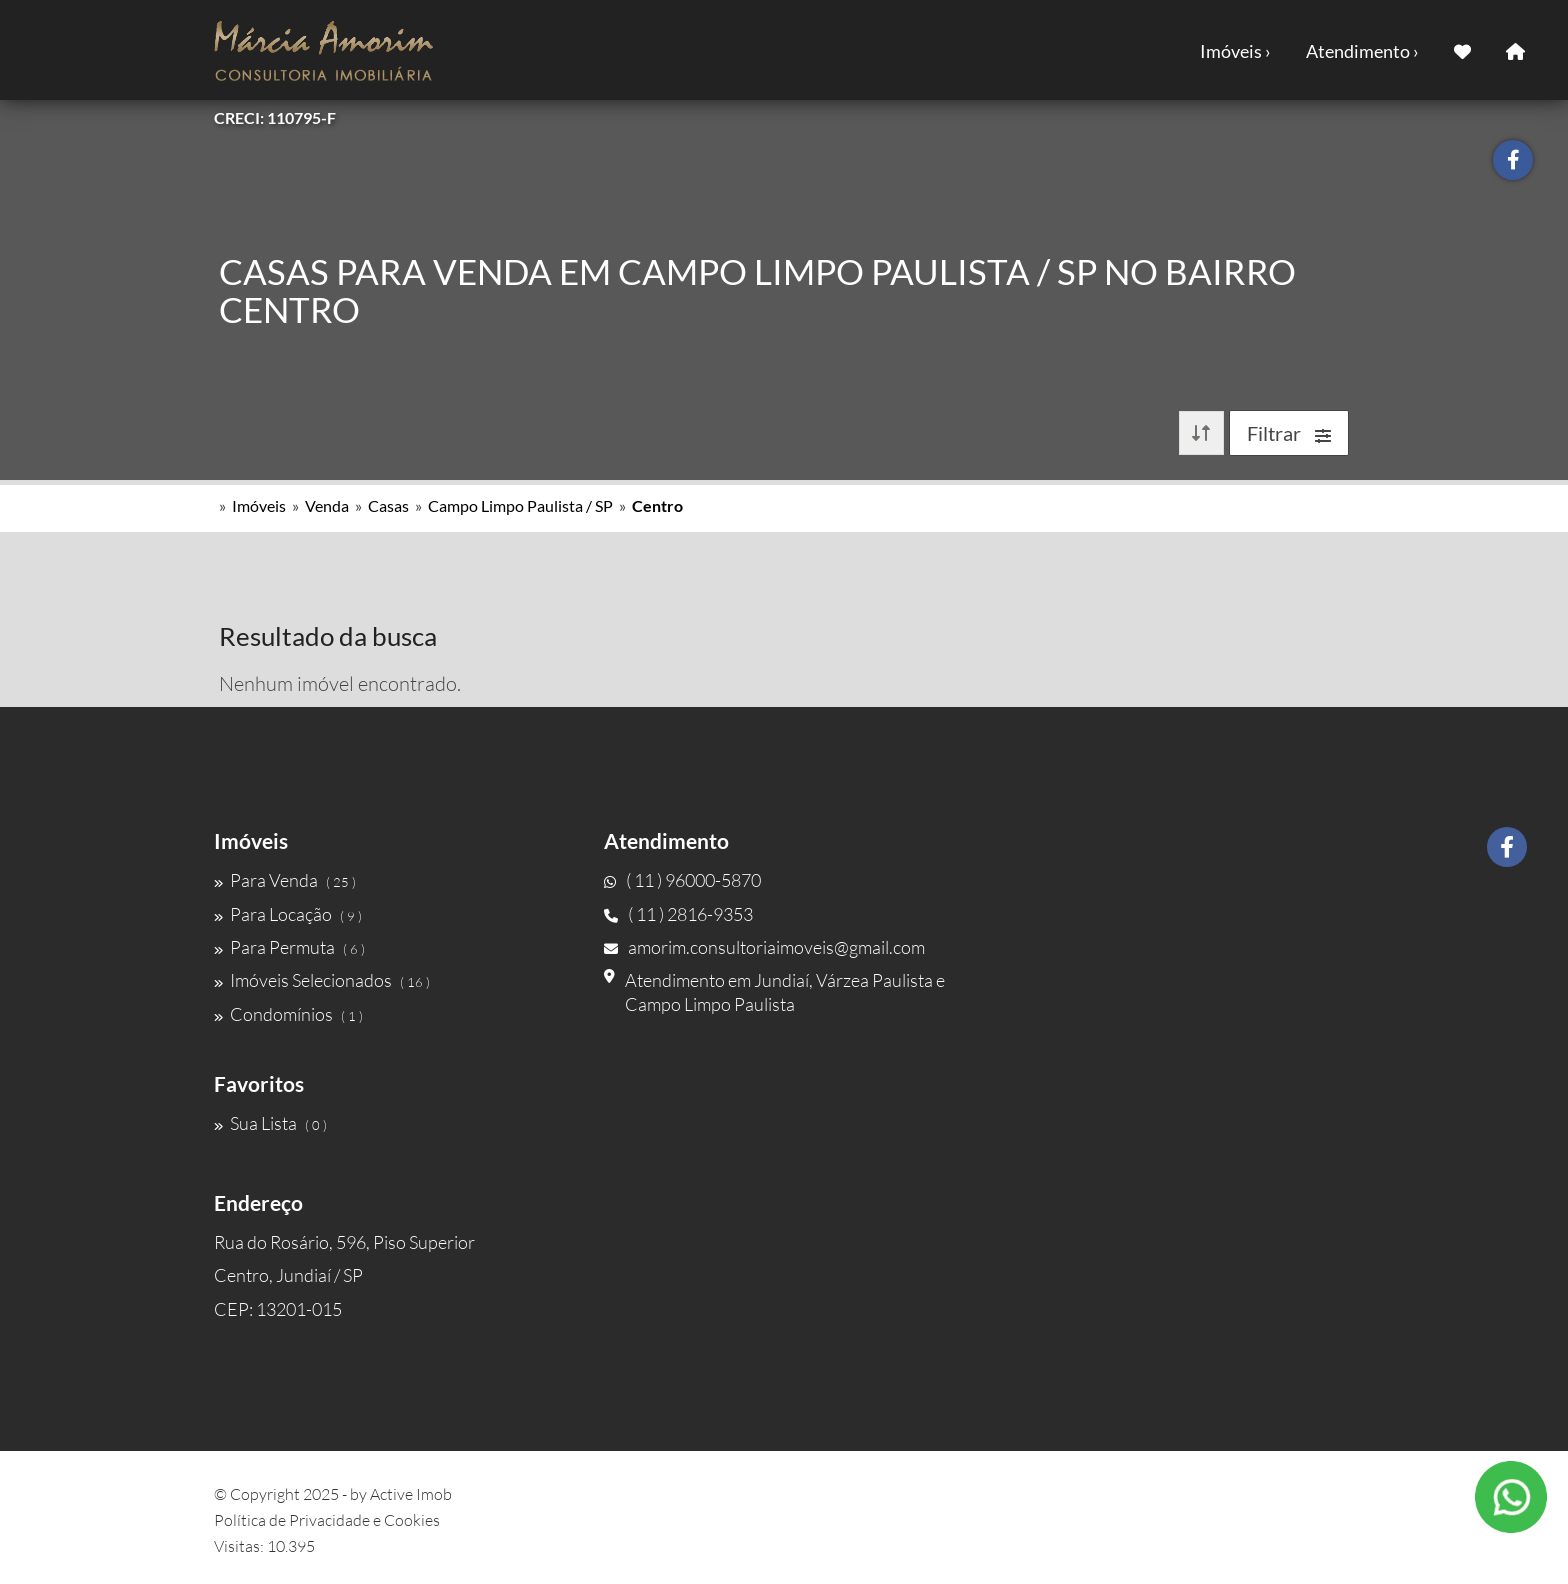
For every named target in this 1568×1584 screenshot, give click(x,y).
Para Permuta (289, 947)
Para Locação (288, 914)
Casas (388, 505)
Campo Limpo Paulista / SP (520, 505)
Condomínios (288, 1014)
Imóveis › (1235, 51)
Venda (327, 505)
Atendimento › (1362, 51)
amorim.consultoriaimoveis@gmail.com (764, 947)
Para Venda (285, 880)
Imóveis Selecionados (322, 980)
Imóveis (259, 505)
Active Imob (411, 1494)
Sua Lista (270, 1123)
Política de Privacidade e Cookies (327, 1520)
